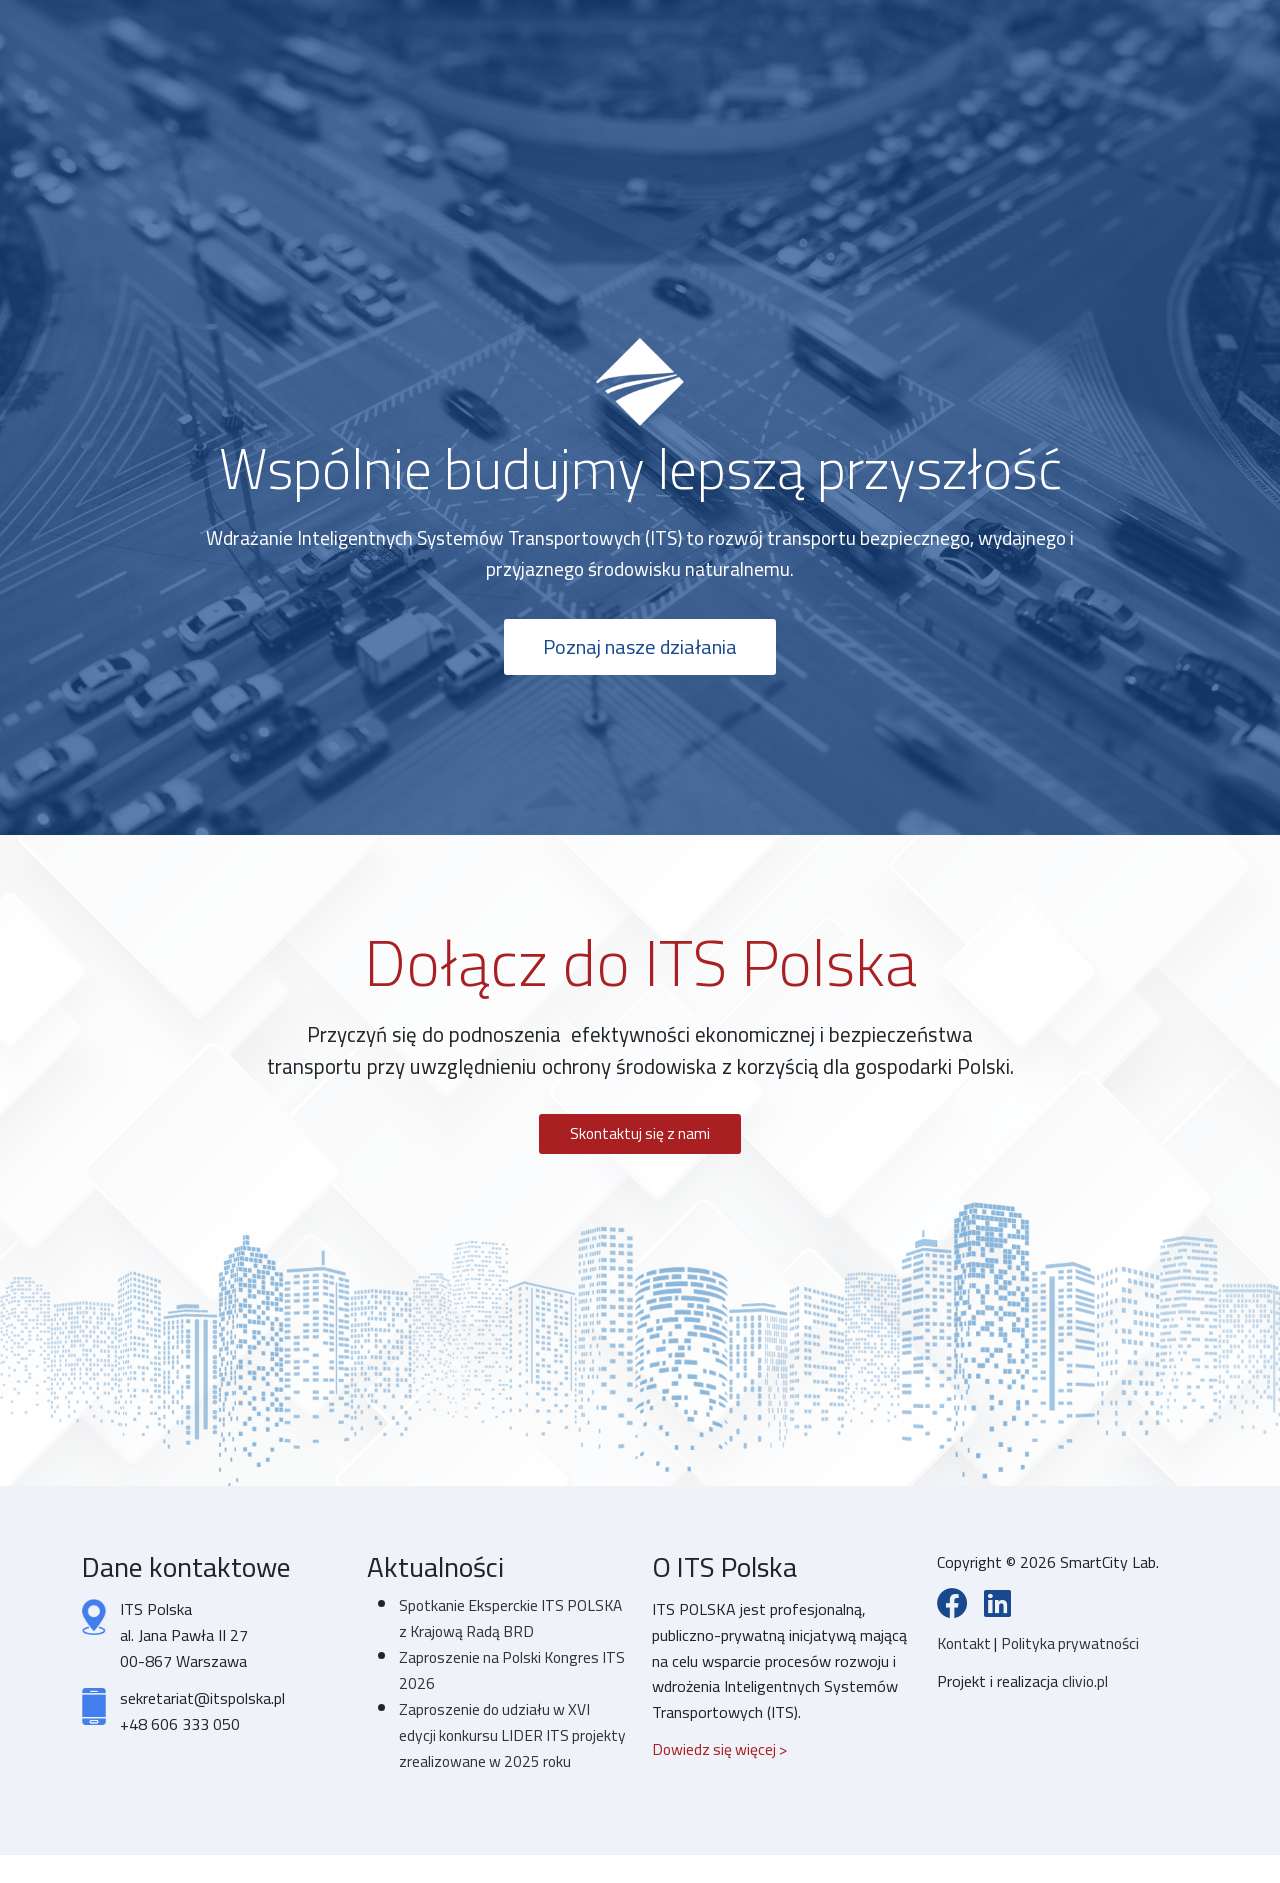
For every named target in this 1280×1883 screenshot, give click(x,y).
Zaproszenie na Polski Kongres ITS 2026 (502, 1674)
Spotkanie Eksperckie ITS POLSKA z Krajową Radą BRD (513, 1623)
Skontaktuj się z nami (640, 1137)
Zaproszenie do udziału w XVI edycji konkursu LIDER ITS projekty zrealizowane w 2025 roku (500, 1750)
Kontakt (967, 1648)
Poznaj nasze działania (640, 649)
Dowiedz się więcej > (721, 1754)
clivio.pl (1085, 1686)
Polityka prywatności (1074, 1648)
